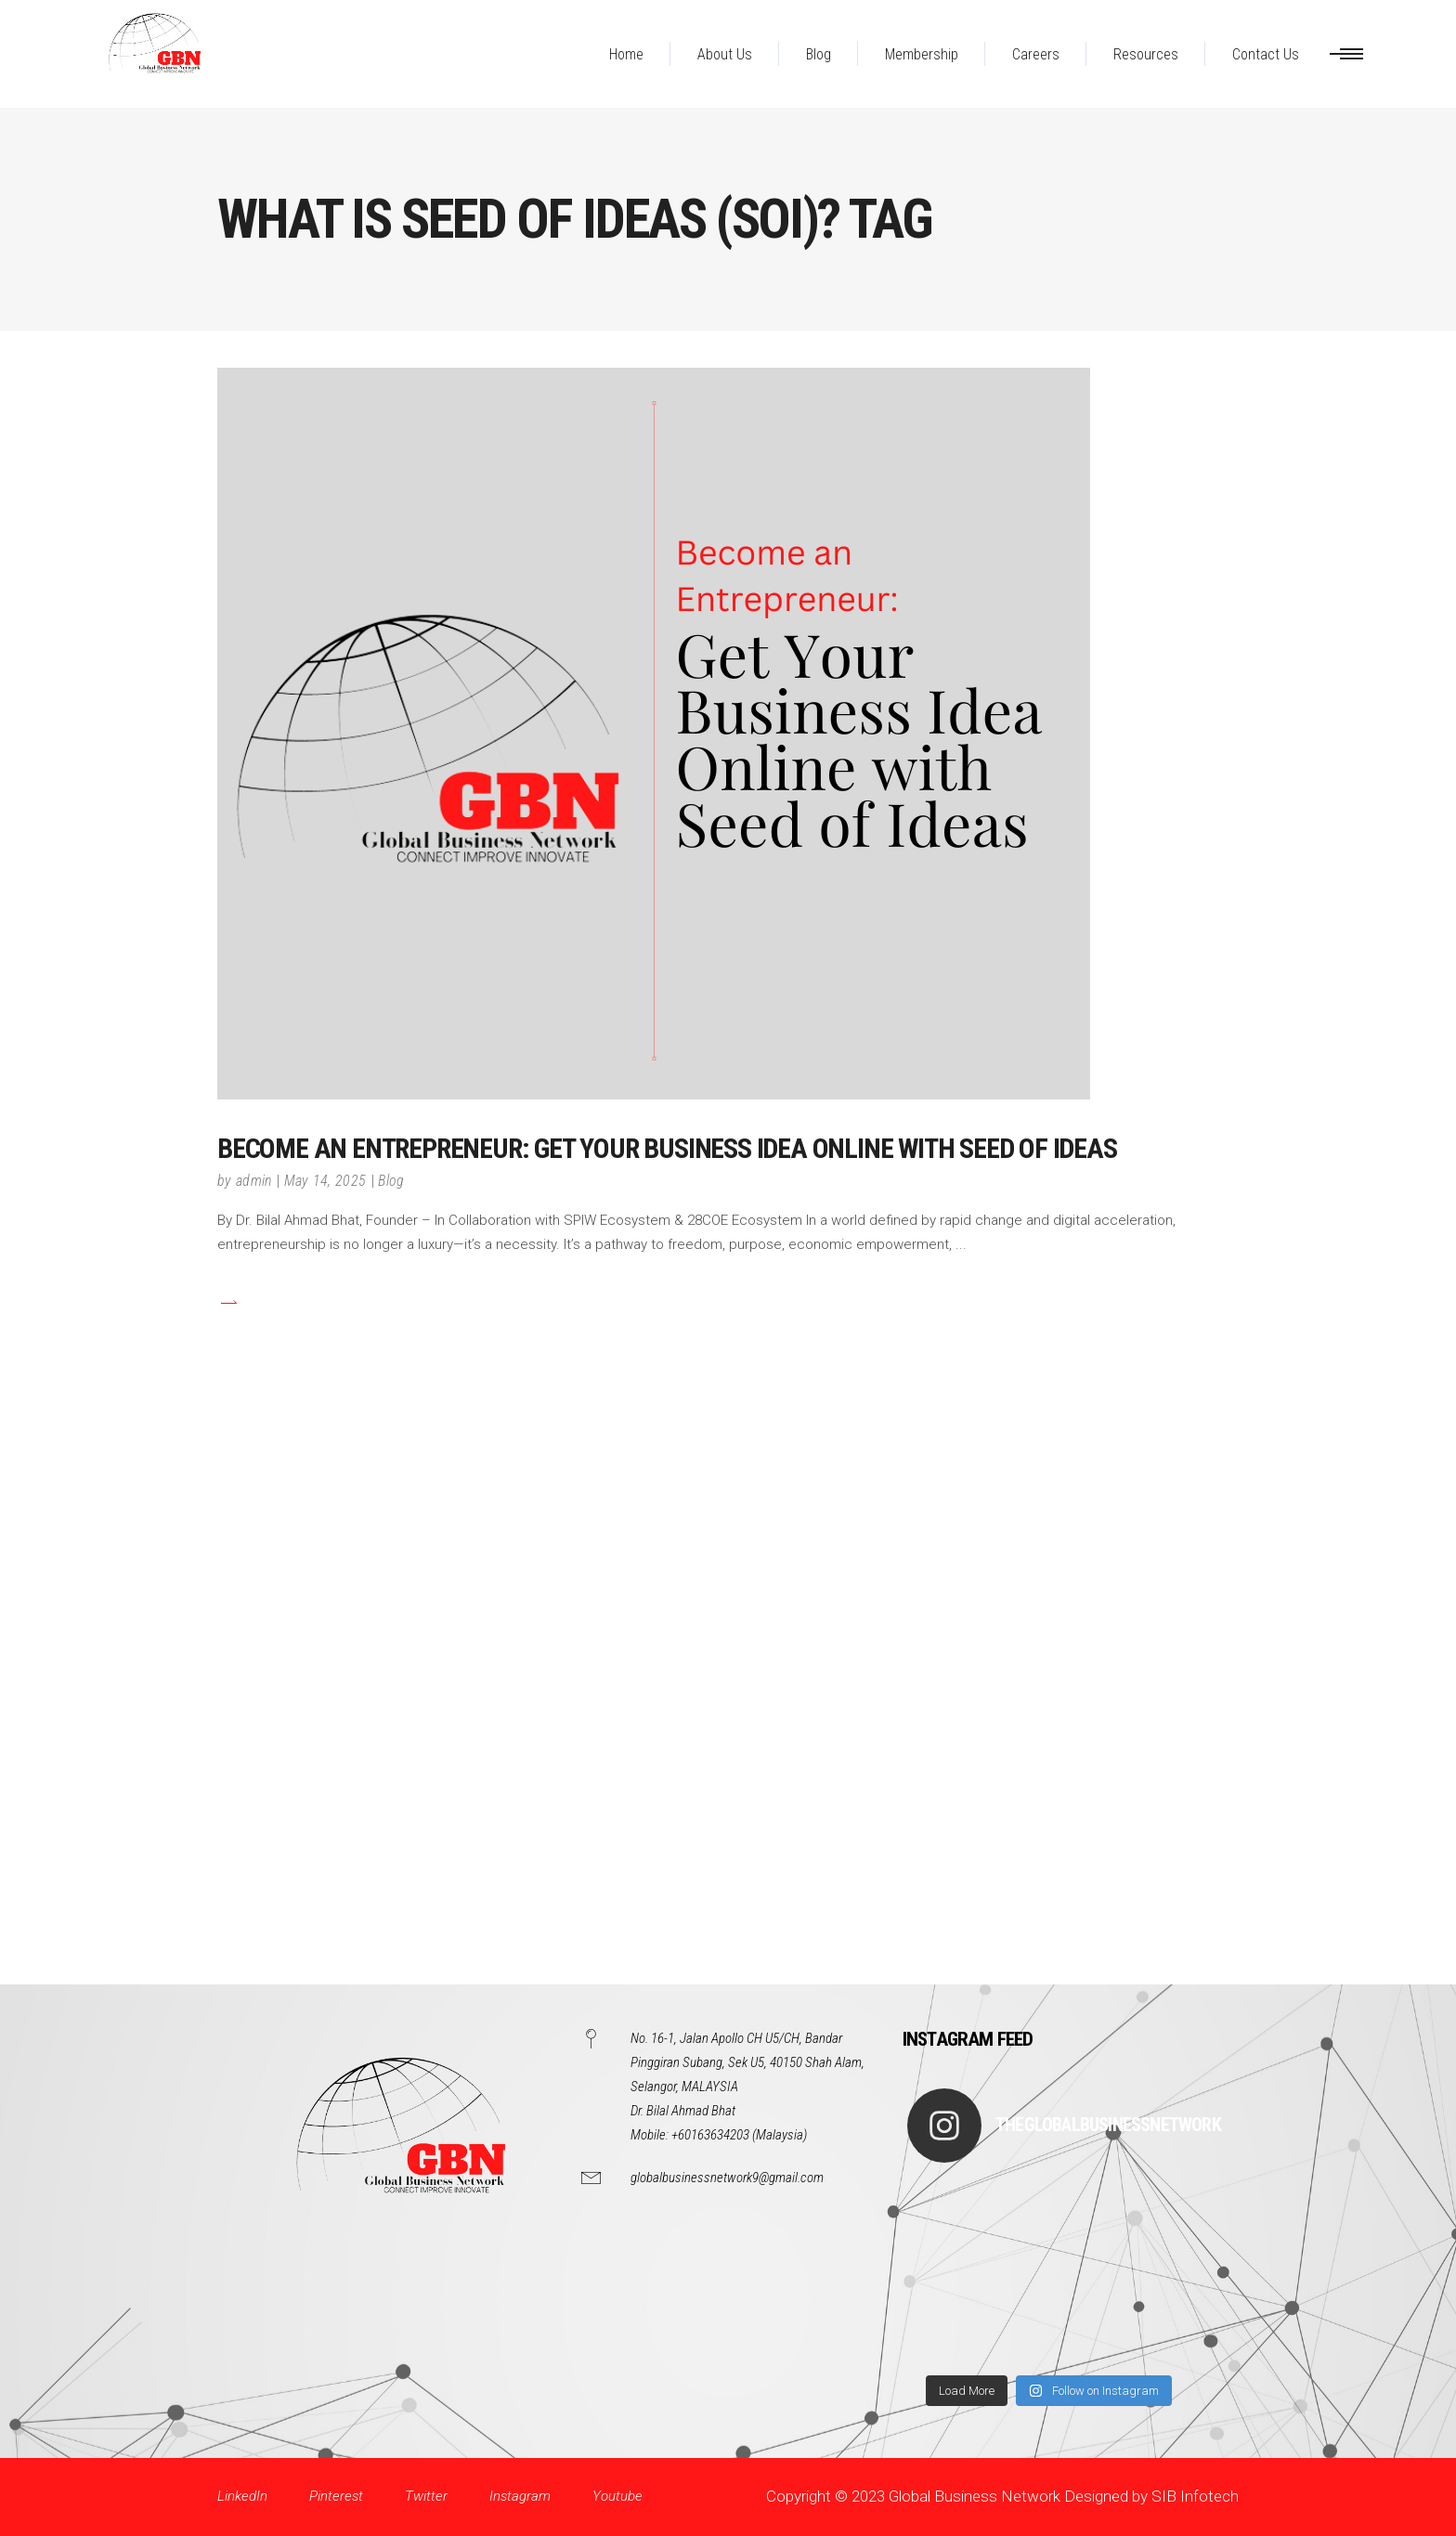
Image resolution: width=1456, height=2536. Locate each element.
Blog (391, 1181)
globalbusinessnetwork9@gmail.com (727, 2177)
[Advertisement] (557, 1705)
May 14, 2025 (325, 1181)
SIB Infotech (1195, 2496)
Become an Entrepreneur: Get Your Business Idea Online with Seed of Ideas (667, 1148)
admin (254, 1181)
